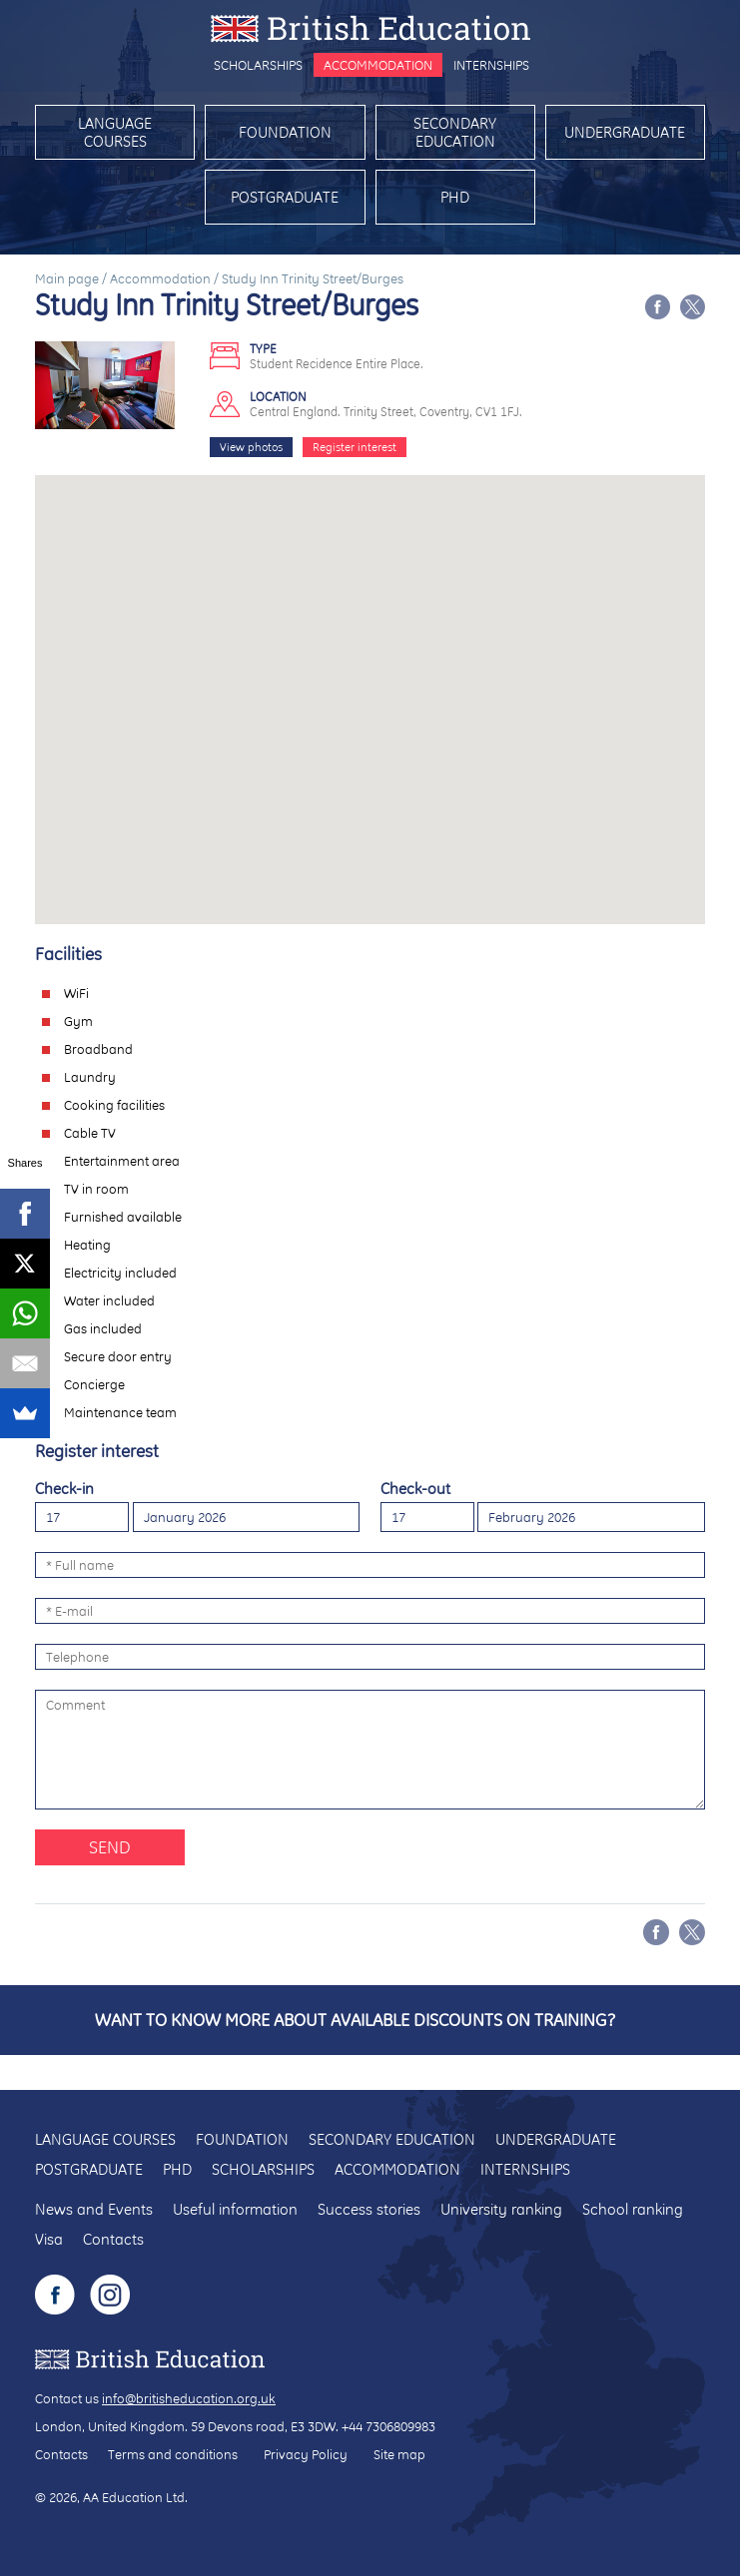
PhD (454, 197)
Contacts (113, 2239)
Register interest (354, 447)
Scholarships (258, 65)
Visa (49, 2239)
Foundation (285, 132)
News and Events (94, 2209)
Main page (67, 278)
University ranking (501, 2209)
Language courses (115, 132)
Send (110, 1846)
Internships (491, 65)
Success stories (369, 2209)
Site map (399, 2454)
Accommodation (378, 65)
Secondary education (454, 132)
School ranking (632, 2209)
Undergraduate (624, 132)
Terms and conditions (173, 2454)
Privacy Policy (306, 2454)
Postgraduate (285, 197)
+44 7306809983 (388, 2426)
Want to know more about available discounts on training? (355, 2019)
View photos (251, 447)
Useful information (235, 2209)
